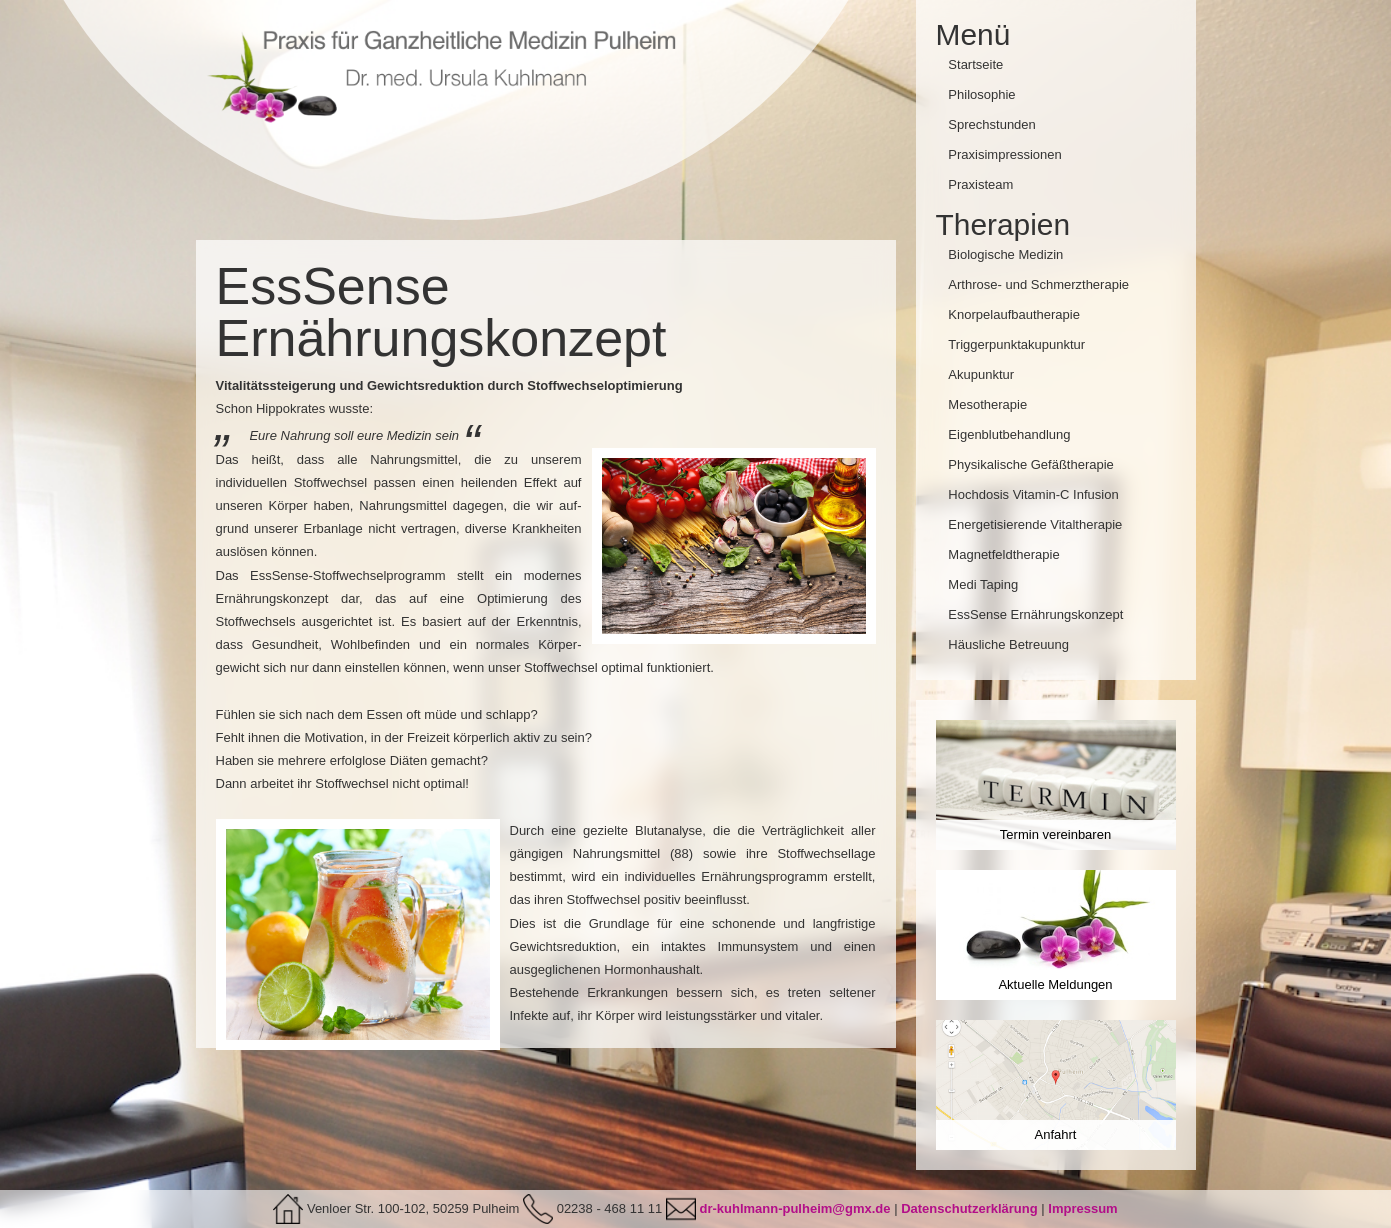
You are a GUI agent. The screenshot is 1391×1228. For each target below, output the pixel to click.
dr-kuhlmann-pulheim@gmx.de (794, 1208)
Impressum (1082, 1208)
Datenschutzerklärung (969, 1208)
